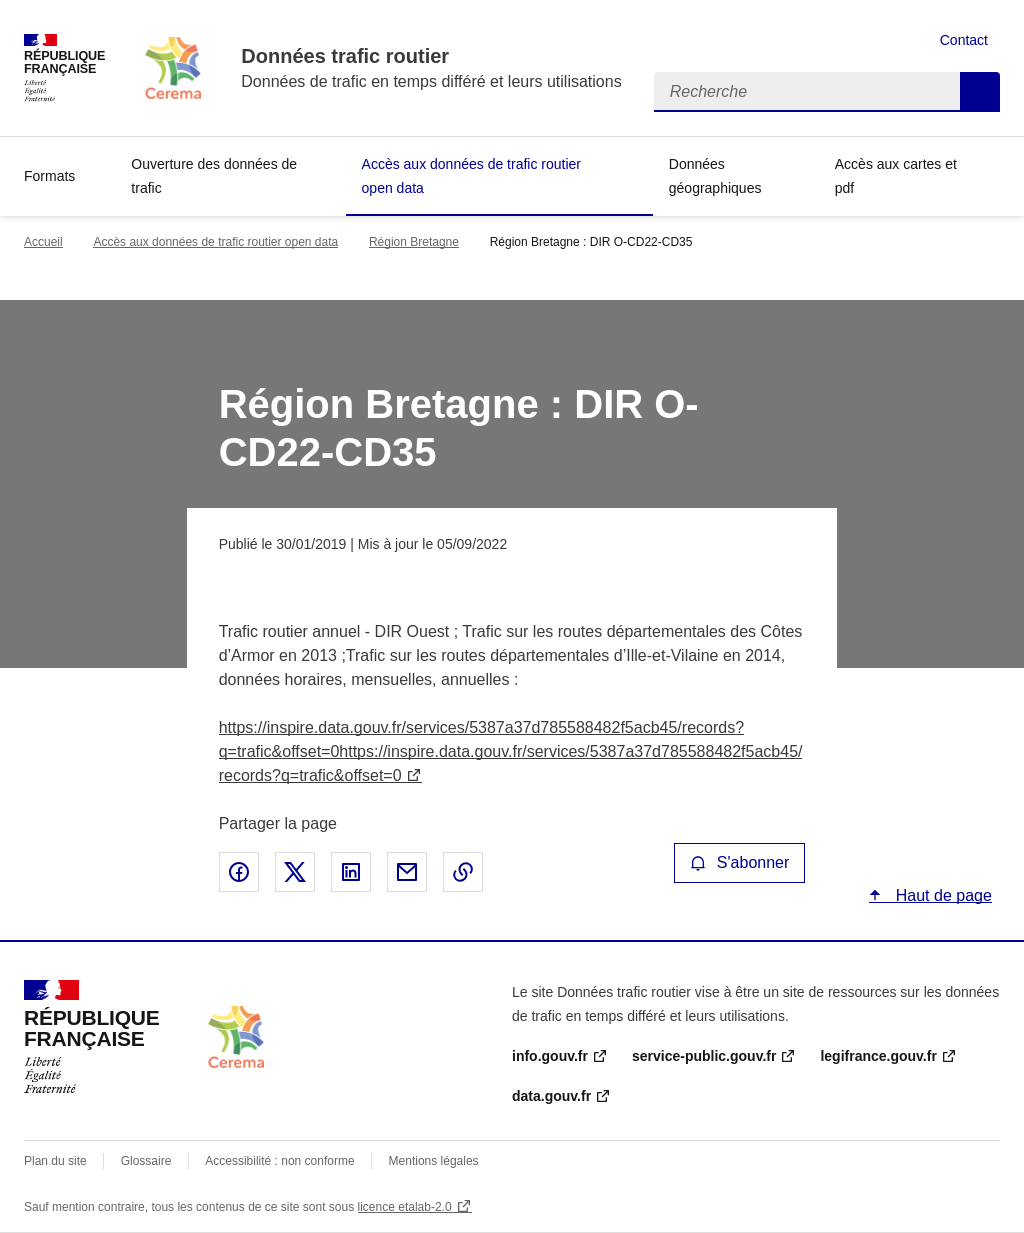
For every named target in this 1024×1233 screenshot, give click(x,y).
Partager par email (407, 872)
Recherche (980, 92)
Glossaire (146, 1161)
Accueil (43, 242)
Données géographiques (715, 176)
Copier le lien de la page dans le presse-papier (463, 872)
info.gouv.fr (550, 1056)
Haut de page (941, 895)
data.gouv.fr (551, 1096)
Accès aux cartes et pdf (896, 176)
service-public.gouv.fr (704, 1056)
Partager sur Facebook (239, 872)
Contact (964, 40)
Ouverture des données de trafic (214, 176)
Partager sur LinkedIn (351, 872)
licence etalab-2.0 (405, 1207)
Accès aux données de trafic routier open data (471, 176)
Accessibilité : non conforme (279, 1161)
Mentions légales (434, 1161)
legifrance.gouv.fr (878, 1056)
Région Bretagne (414, 242)
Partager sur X (295, 872)
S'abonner (740, 862)
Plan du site (55, 1161)
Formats (49, 176)
